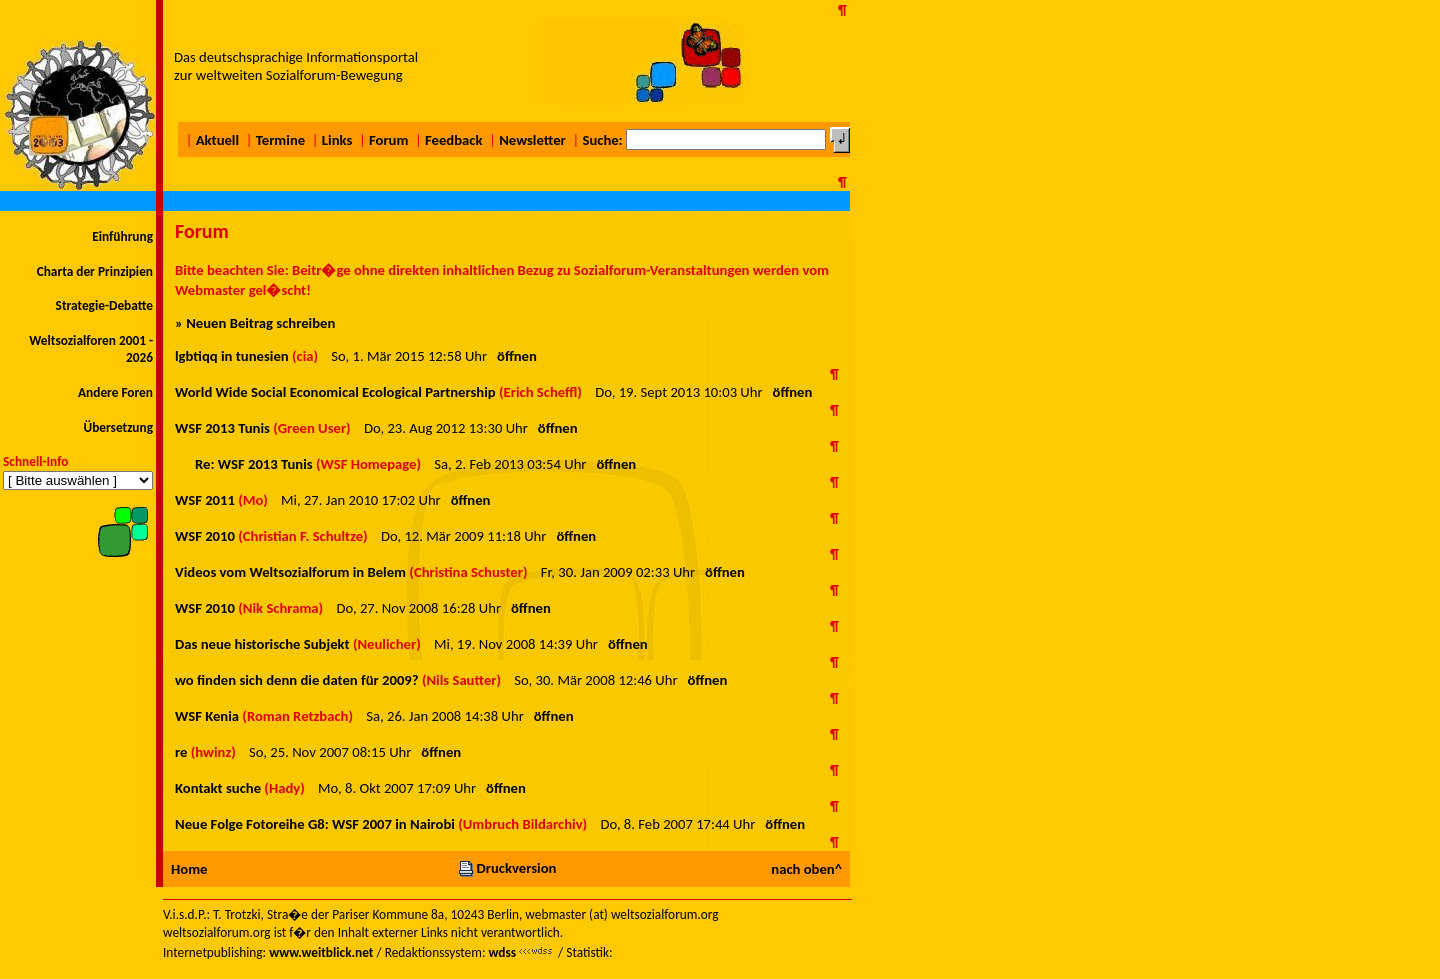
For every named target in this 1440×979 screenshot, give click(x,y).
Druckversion (507, 868)
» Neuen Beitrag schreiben (255, 323)
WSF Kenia (207, 716)
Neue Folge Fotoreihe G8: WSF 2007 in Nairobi (315, 824)
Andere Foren (115, 392)
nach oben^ (806, 869)
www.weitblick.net (321, 952)
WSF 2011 (205, 500)
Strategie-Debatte (104, 305)
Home (189, 869)
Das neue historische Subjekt (262, 644)
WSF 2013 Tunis (222, 428)
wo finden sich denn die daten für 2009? (297, 680)
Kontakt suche (218, 788)
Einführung (122, 236)
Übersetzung (118, 427)
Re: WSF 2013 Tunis (254, 464)
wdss (502, 952)
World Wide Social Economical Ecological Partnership (335, 392)
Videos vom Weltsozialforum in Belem (290, 572)
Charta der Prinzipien (95, 271)
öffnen (517, 356)
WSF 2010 (205, 536)
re (181, 752)
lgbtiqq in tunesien (232, 356)
